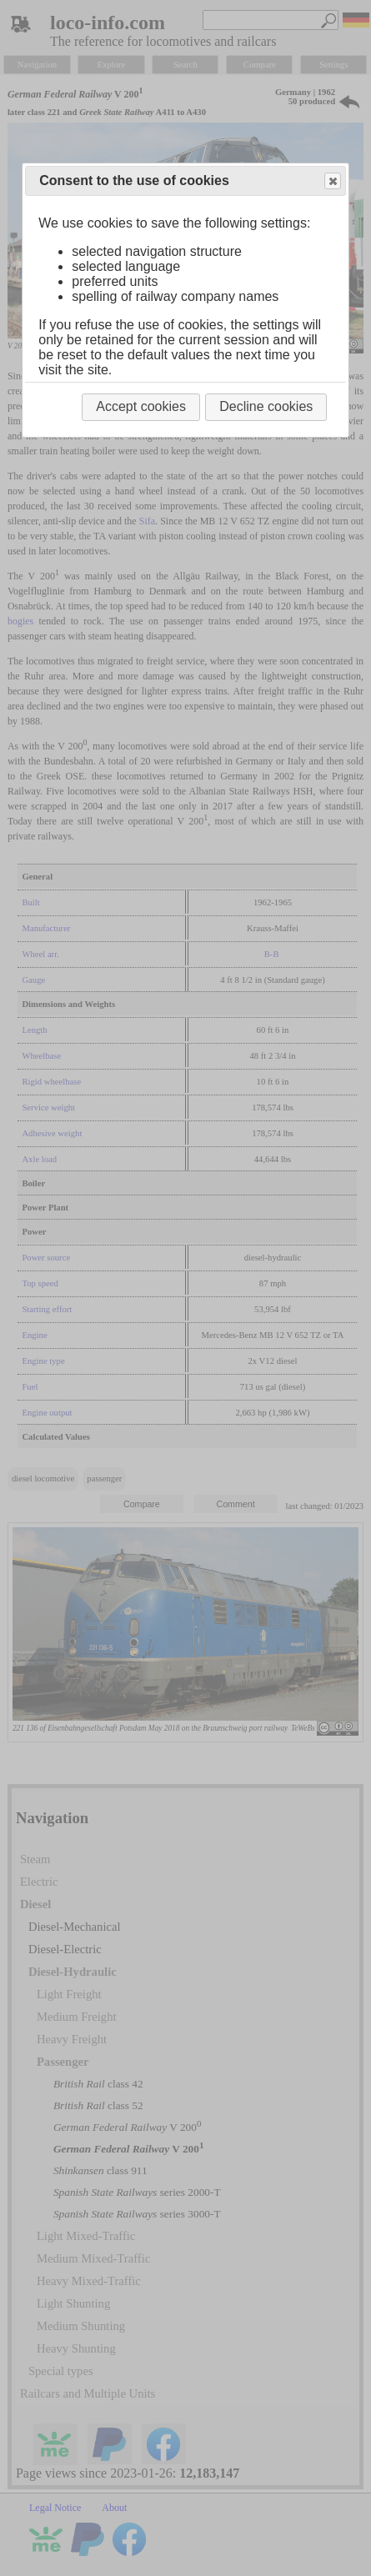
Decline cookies (266, 406)
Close (331, 181)
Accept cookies (141, 406)
